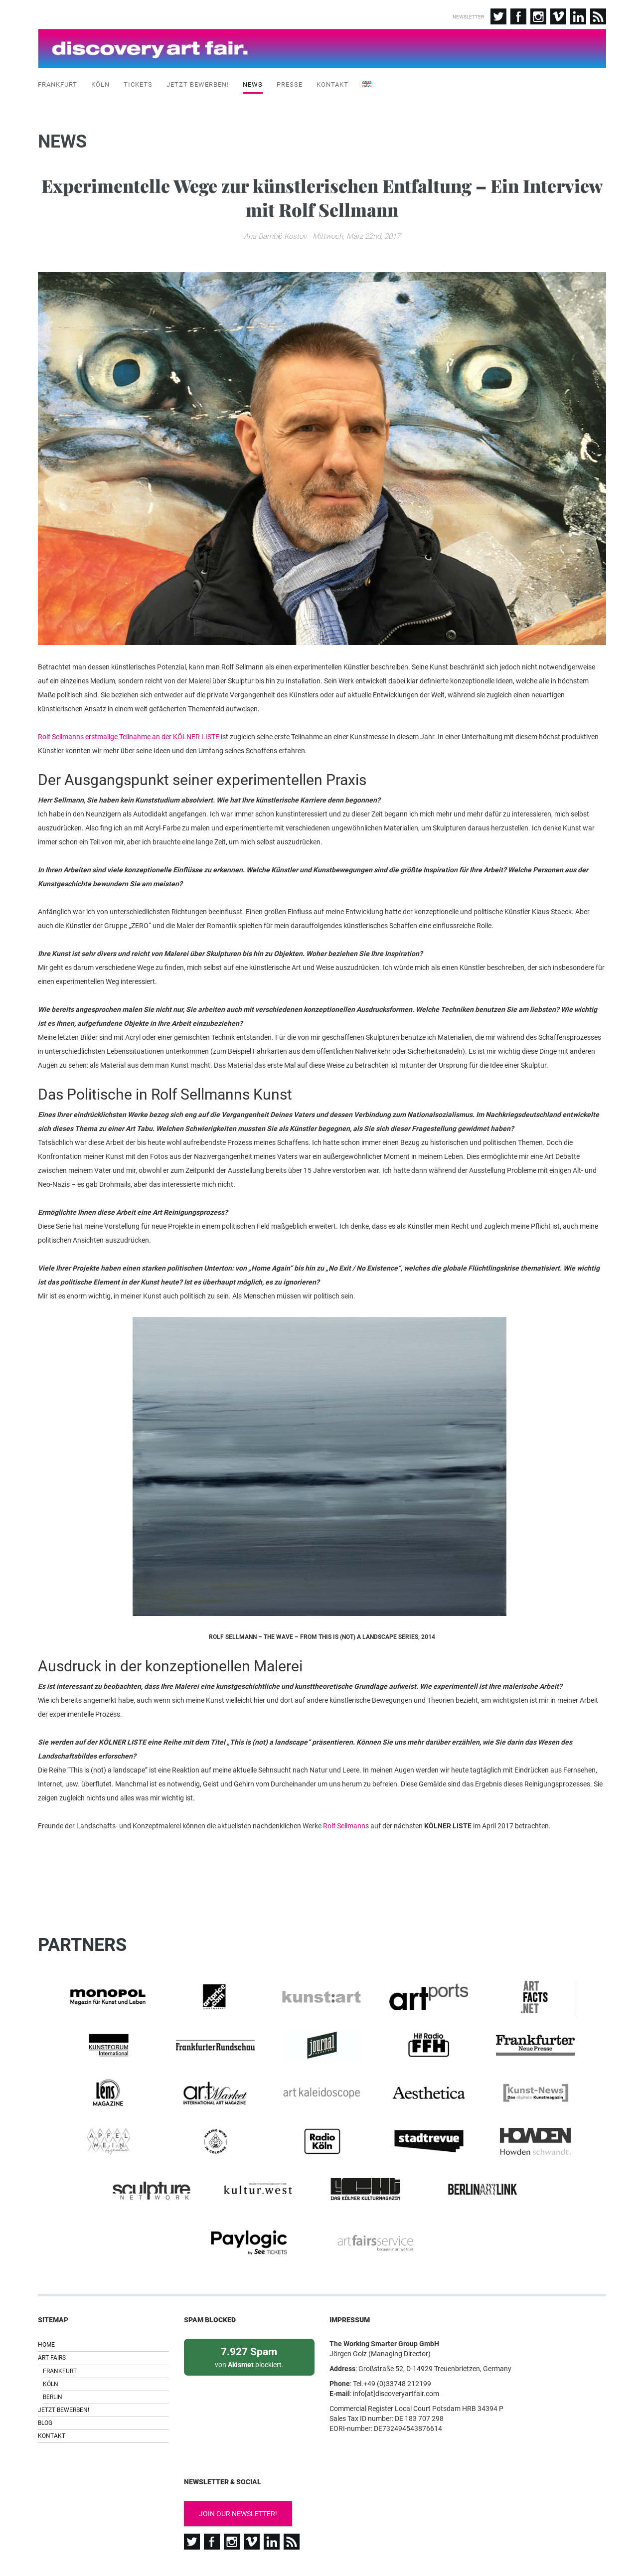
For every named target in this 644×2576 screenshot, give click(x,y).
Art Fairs (52, 2315)
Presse (290, 84)
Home (46, 2302)
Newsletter (468, 16)
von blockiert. (249, 2314)
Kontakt (332, 84)
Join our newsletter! (238, 2471)
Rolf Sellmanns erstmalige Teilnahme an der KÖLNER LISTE (128, 738)
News (253, 84)
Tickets (138, 84)
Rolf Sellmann (344, 1827)
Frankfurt (57, 84)
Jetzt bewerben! (197, 84)
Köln (100, 84)
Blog (45, 2380)
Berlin (52, 2354)
